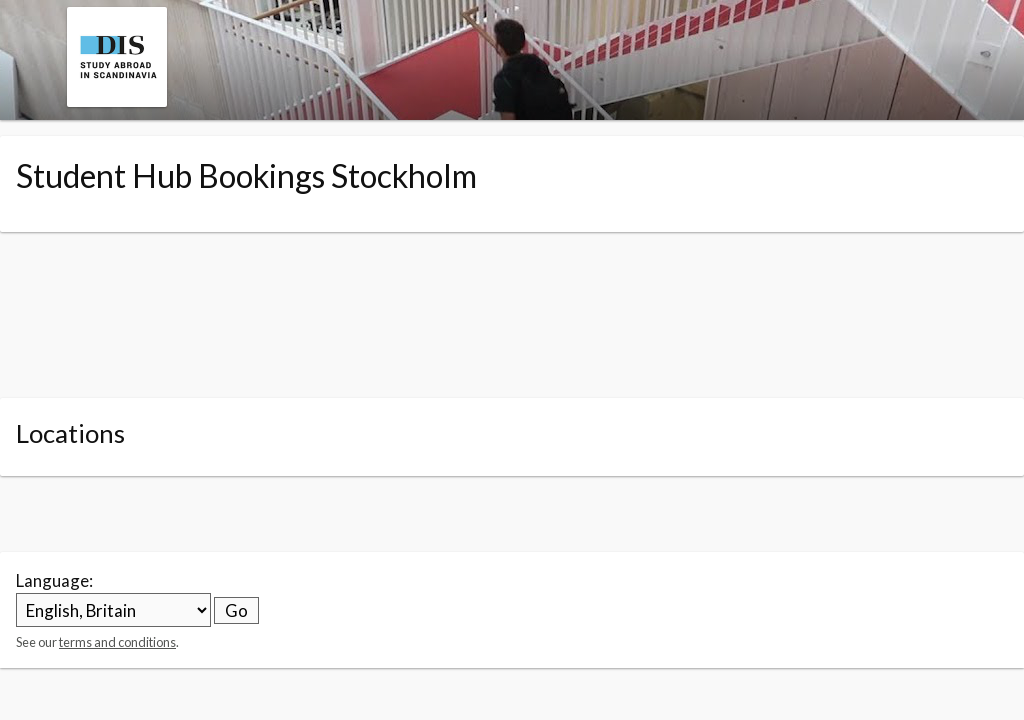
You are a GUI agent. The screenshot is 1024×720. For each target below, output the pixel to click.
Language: (54, 580)
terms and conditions (117, 642)
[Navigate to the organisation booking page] (117, 100)
